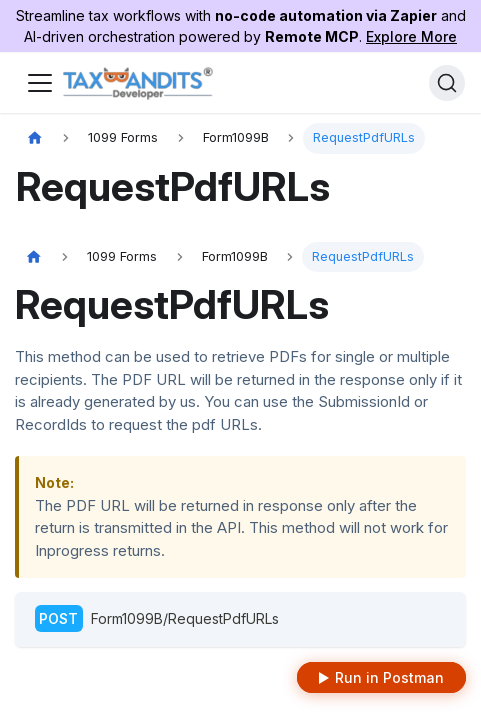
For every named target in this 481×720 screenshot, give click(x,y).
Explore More (411, 36)
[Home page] (35, 138)
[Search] (447, 83)
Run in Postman (389, 677)
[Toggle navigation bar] (40, 83)
